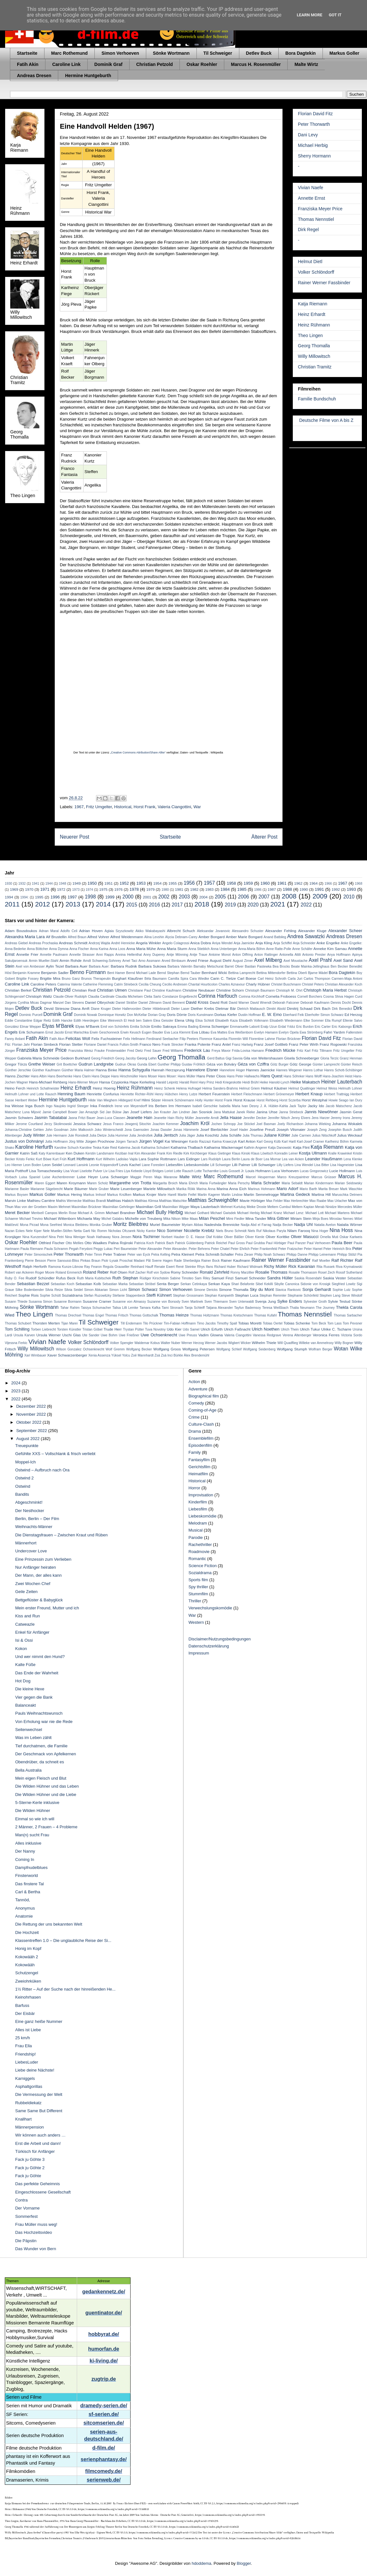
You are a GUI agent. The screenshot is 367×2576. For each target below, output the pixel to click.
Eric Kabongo (342, 1026)
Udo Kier (174, 1329)
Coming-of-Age (202, 1410)
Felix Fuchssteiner (107, 1038)
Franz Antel (221, 1044)
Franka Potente (197, 1044)
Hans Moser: (167, 1076)
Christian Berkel (18, 990)
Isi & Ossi (24, 1640)
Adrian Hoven (90, 931)
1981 (179, 889)
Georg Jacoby (125, 1058)
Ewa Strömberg (311, 1032)
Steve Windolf (351, 1295)
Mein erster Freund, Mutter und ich (47, 1608)
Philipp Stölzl (346, 1254)
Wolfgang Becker (139, 1349)
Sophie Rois (28, 1295)
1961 (282, 883)
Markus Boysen (16, 1194)
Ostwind (22, 1486)
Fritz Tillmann (322, 1050)
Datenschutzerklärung (208, 1646)
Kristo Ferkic (25, 1159)
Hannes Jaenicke (260, 1070)
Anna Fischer (79, 949)
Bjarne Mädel (318, 973)
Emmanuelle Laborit (245, 1026)
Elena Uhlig (184, 1020)
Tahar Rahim (70, 1307)
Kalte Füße (25, 1664)
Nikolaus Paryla (274, 1231)
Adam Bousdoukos (21, 931)
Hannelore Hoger (232, 1070)
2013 (73, 904)
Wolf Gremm (115, 1349)
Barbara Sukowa (152, 966)
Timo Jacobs (206, 1323)
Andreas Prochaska (43, 943)
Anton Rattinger (266, 954)
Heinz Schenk (164, 1088)
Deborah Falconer (286, 1002)
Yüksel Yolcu (120, 1355)
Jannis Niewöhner (321, 1111)
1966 (328, 883)
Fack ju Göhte (28, 2175)
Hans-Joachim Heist (337, 1076)
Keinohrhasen (28, 1997)
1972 (61, 889)
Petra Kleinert (182, 1254)
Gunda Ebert (146, 1064)
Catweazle (25, 1624)
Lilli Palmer (241, 1165)
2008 (289, 896)
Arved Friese (197, 960)
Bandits (22, 1494)
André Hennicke (123, 943)
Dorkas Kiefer (225, 1014)
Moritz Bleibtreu (130, 1224)
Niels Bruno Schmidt (231, 1231)
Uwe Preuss (188, 1335)
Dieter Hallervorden (126, 1008)
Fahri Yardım (334, 1032)
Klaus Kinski (241, 1153)
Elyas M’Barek (88, 1026)
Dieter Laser (180, 1008)
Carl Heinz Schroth (272, 978)
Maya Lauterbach (204, 1206)
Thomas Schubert (18, 1323)
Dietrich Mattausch (251, 1008)
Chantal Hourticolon (202, 984)
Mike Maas (190, 1218)
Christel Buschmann (286, 984)
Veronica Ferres (326, 1335)
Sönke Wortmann (171, 53)
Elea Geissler (163, 1020)
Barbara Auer (76, 966)
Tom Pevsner (352, 1323)
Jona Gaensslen (136, 1129)
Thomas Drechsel (68, 1315)
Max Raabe (317, 1201)
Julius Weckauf (349, 1135)
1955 (172, 883)
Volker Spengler (121, 1343)
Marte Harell (167, 1194)
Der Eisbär (25, 2013)
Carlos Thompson (317, 978)
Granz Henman (351, 1058)
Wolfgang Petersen (198, 1349)
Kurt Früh (59, 1159)
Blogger (244, 2563)
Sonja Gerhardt (316, 1289)
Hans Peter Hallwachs (243, 1076)
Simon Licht (118, 1290)
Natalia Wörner (349, 1224)
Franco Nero (150, 1044)
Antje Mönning (177, 954)
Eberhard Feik (293, 1015)
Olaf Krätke (214, 1237)
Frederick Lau (197, 1050)
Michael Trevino (31, 1218)
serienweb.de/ (104, 2480)
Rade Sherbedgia (187, 1260)
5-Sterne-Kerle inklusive (37, 1802)
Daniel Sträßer (127, 1002)
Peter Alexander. (175, 1249)
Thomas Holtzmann (204, 1315)
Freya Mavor (220, 1050)
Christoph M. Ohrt (289, 990)
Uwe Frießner (129, 1335)
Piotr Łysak (109, 1260)
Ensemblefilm (200, 1438)
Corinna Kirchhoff (251, 996)
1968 (358, 883)
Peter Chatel (220, 1249)
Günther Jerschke (18, 1070)
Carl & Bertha (27, 1891)
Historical (122, 806)
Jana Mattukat (224, 1112)
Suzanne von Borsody (163, 1301)
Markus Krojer (144, 1194)
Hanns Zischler (17, 1076)
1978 (134, 889)
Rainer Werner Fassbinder (324, 282)
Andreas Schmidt (73, 943)
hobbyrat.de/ (103, 2334)
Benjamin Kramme (26, 973)
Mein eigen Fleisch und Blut (40, 1778)
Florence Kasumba (213, 1039)
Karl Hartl (289, 1141)
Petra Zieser (244, 1254)
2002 (164, 896)
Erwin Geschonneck (104, 1032)
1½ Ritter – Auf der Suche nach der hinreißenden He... (65, 1989)
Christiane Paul (139, 990)
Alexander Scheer (345, 930)
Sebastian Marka (115, 1284)
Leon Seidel (52, 1165)
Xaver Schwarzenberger (67, 1355)
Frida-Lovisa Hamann (248, 1050)
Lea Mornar (272, 1159)
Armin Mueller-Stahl (43, 960)
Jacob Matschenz (339, 1106)
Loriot (168, 1171)
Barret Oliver (234, 966)
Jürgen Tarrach (127, 1141)
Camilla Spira (178, 978)
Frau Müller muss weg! (36, 2224)
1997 (72, 897)
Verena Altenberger (297, 1335)
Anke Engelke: (351, 943)
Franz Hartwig (242, 1044)
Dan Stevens (74, 1002)
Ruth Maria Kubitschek (94, 1278)
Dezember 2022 (31, 1406)
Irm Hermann (180, 1106)
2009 (320, 896)
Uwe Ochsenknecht (159, 1334)
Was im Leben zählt (33, 1737)
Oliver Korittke (278, 1237)
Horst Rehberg (267, 1100)
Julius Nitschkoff (324, 1135)
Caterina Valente (69, 984)
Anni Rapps (105, 954)
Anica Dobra (200, 943)
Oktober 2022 (29, 1422)
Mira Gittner (278, 1218)
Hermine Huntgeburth (88, 75)
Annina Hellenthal (128, 954)
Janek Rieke (245, 1112)
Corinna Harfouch (217, 996)
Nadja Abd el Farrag (256, 1225)
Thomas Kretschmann (236, 1315)
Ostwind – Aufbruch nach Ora (42, 1470)
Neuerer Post (74, 837)
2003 (184, 896)
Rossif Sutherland (349, 1272)
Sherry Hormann (314, 155)
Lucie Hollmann (342, 1171)
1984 (225, 889)
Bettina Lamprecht (241, 973)
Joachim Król (195, 1123)
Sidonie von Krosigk (315, 1284)
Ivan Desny (250, 1106)
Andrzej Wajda (99, 943)
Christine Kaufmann (166, 990)
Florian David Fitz (315, 113)
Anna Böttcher (37, 949)
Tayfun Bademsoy (247, 1307)
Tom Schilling (17, 1329)
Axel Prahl (320, 960)
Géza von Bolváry (221, 1064)
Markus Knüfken (119, 1194)
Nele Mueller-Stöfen (58, 1231)
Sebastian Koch (62, 1284)
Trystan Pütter (133, 1329)
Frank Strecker (173, 1044)
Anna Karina (99, 949)
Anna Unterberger (224, 949)
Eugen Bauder (152, 1032)
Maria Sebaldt (292, 1183)
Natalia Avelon (325, 1225)
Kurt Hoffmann (81, 1158)
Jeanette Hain (139, 1117)
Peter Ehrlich (240, 1249)
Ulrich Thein (290, 1329)
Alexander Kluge (312, 931)
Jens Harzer (320, 1118)
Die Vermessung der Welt (38, 2094)
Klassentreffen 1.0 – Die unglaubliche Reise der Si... (63, 1940)
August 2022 (28, 1438)
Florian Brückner (288, 1039)
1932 (22, 883)
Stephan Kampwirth (219, 1295)
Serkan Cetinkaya (193, 1284)
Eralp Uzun (269, 1026)
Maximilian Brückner (87, 1207)
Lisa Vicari (71, 1171)
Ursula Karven (24, 1335)
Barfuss (22, 2005)
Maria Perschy (239, 1183)
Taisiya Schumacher (96, 1307)
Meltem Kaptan (303, 1207)
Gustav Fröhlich (193, 1064)
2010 (349, 896)
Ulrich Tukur (310, 1329)
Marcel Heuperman (260, 1177)
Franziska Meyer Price (320, 208)
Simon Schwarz (143, 1289)
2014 (103, 904)
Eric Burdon (305, 1026)
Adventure (197, 1389)
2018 (202, 904)
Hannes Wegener (289, 1070)
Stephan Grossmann (188, 1295)
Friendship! (25, 2054)
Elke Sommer (314, 1020)
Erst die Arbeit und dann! (37, 2143)
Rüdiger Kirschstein (154, 1278)
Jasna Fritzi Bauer (81, 1118)
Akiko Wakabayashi (150, 931)
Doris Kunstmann (200, 1015)
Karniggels (25, 2078)
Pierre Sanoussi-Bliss (63, 1260)
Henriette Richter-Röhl (137, 1094)
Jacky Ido (316, 1106)
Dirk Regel (308, 229)
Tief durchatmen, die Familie (41, 1745)
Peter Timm (93, 1254)
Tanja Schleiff (195, 1307)
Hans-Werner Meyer (83, 1082)
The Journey (325, 1307)
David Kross (197, 1002)
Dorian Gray (157, 1015)
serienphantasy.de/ (104, 2459)
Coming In (24, 1859)
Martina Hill (321, 1194)
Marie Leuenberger (126, 1189)
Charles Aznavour (232, 984)
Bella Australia (28, 1770)
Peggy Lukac (103, 1249)
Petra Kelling (160, 1254)
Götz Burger (279, 1064)
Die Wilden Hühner (32, 1810)
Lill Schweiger (220, 1165)
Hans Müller (186, 1076)
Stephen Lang (330, 1295)
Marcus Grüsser (323, 1177)
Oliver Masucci (304, 1236)
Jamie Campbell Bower (60, 1112)
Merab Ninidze (326, 1207)
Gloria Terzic (329, 1058)
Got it (335, 14)
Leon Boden (32, 1165)
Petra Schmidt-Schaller (214, 1254)
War (197, 806)
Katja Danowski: (280, 1147)
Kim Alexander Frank (149, 1153)
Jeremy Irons (340, 1118)
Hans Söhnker (294, 1076)
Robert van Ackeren (19, 1272)
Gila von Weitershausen (263, 1058)
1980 (165, 889)
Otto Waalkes (95, 1243)
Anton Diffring (242, 954)
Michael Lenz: (293, 1213)
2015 (131, 904)
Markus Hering (69, 1194)
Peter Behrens (199, 1249)
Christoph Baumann (260, 990)
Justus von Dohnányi (24, 1141)
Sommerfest (26, 2216)
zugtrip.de (104, 2379)
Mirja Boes (321, 1218)
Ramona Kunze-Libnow (65, 1266)
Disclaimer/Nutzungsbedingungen (219, 1639)
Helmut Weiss (326, 1088)
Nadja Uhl (303, 1224)
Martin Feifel (187, 1194)
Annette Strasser (82, 954)
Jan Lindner (181, 1112)
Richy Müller (275, 1266)
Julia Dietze (98, 1135)
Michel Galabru (112, 1218)
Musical (195, 1530)
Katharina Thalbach (187, 1147)
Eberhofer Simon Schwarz (324, 1015)
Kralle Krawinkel (340, 1153)
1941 (35, 883)
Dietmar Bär (225, 1008)
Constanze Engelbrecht (179, 996)
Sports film (198, 1579)
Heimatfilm (198, 1473)
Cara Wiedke (199, 978)
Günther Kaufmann (46, 1070)
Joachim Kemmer (165, 1124)
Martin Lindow (232, 1194)
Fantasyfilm (199, 1459)
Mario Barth (308, 1189)
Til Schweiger (217, 53)
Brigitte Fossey (27, 978)
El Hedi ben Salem (138, 1020)
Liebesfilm (174, 1165)
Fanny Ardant (15, 1039)
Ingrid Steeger (78, 1106)
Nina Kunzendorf (35, 1237)
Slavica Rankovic (288, 1290)
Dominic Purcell (30, 1015)
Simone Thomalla (233, 1289)
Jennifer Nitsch (279, 1118)
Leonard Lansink (75, 1165)
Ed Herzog (353, 1014)
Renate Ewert (164, 1266)
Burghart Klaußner (127, 978)
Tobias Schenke (296, 1323)
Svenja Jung (265, 1301)
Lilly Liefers (285, 1165)
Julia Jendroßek (141, 1135)
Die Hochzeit (27, 1932)
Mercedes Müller (350, 1207)
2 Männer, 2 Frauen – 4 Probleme (46, 1826)
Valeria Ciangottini (174, 806)
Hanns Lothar (313, 1070)
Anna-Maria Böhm (251, 949)
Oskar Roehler (202, 64)
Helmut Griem (249, 1088)
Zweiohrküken (28, 1981)
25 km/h (22, 2037)
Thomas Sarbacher (348, 1315)
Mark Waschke (351, 1189)
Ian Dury (355, 1100)
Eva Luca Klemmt (177, 1032)
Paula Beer (341, 1242)
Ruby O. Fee (14, 1278)
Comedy (196, 1403)
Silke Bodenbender (29, 1290)
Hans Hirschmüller (124, 1076)
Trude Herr (113, 1329)
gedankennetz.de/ (103, 2291)
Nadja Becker (283, 1225)
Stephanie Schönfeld (303, 1295)
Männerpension (29, 2127)
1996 (55, 897)
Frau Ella (23, 2045)
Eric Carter (323, 1026)
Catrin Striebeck (126, 984)
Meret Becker (17, 1212)
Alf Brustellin (56, 937)
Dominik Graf (108, 64)
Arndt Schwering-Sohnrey (102, 960)
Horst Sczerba (289, 1100)
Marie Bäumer (76, 1189)
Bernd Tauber (190, 973)
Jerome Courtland (29, 1124)
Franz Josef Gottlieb (271, 1044)
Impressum (198, 1653)
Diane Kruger (101, 1008)
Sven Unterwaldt (241, 1301)
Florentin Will (238, 1039)
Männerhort (25, 1543)
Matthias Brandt (94, 1201)
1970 (29, 889)
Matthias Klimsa (146, 1201)
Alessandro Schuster (248, 931)
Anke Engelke (327, 943)
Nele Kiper (34, 1231)
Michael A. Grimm (91, 1213)
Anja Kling (263, 943)
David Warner (239, 1002)
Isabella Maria (229, 1106)
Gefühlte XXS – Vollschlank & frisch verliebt (55, 1453)
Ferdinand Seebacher (162, 1039)
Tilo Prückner (153, 1323)
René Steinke (186, 1266)
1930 (8, 883)
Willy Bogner (344, 1343)
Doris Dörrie (177, 1014)
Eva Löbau (200, 1032)
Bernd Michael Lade (141, 973)
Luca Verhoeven (285, 1171)
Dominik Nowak (85, 1015)
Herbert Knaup (309, 1093)
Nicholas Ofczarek (121, 1231)
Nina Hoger (319, 1231)
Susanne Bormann (68, 1301)
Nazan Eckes (15, 1231)
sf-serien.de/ (104, 2414)
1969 (14, 889)
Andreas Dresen (34, 75)
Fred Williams (173, 1050)
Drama (194, 1431)
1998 (90, 896)
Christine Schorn (230, 990)
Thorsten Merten (46, 1323)
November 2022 (31, 1414)
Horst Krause (244, 1100)
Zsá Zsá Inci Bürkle (169, 1355)
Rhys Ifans (205, 1266)
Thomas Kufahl (265, 1315)
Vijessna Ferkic (16, 1343)
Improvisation (200, 1495)
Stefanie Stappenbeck (129, 1295)
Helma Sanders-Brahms (220, 1088)
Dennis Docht (341, 1002)
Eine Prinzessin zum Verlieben (43, 1559)
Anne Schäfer (302, 949)
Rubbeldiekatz (28, 2102)
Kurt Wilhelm (105, 1159)
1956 (189, 883)
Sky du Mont (262, 1289)
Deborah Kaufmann (315, 1002)
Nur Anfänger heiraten (35, 1567)
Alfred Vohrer (98, 937)
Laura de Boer (252, 1159)
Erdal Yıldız (286, 1026)
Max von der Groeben (30, 1207)
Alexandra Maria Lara (25, 936)
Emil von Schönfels (114, 1026)
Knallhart (23, 2119)
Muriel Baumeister (165, 1224)
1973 (76, 889)
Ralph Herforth (34, 1266)
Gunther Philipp (168, 1064)
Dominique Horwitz (112, 1015)
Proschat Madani (132, 1260)
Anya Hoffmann (339, 954)
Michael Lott (314, 1213)
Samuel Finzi (222, 1278)
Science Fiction (202, 1565)
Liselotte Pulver (91, 1171)
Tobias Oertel (273, 1323)
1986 (257, 889)
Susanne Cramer (97, 1301)
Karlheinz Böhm (337, 1141)
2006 (243, 896)
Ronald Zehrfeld (214, 1272)
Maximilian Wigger (175, 1207)
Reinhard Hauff (142, 1266)
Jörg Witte (76, 1141)
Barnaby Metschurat (209, 966)
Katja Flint (301, 1147)
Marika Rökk (185, 1189)
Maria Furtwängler (213, 1183)
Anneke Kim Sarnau (330, 948)
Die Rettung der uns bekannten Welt (48, 1924)
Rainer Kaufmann (235, 1260)
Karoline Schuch (66, 1147)
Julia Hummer (118, 1135)
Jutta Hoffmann (56, 1141)
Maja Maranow (165, 1177)
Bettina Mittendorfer (270, 973)
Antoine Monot (220, 954)
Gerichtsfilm (199, 1466)
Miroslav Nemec (342, 1218)
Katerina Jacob (129, 1147)
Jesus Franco (113, 1124)
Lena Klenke (353, 1159)
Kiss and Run (27, 1616)
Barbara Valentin (179, 966)
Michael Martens (337, 1213)
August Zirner (243, 960)
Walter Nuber (170, 1343)
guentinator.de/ (103, 2312)
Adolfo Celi (68, 931)
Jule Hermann (56, 1135)
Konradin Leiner (286, 1153)
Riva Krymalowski (349, 1266)
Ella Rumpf (333, 1020)
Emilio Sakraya (163, 1026)
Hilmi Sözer (151, 1100)
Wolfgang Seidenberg (259, 1349)
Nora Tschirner (146, 1236)
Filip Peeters (189, 1039)
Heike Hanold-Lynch (274, 1082)
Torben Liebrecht (43, 1329)
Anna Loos (117, 949)
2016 (154, 904)
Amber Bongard (211, 937)
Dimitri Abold (276, 1008)
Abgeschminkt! (28, 1502)
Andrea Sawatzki (305, 936)
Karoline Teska (90, 1147)
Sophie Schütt (50, 1295)
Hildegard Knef (129, 1100)
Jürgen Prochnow (99, 1141)
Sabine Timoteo (181, 1278)
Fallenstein (354, 1032)
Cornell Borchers (309, 996)
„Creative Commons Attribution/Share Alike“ (138, 752)
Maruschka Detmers (347, 1194)
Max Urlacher (337, 1201)
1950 (92, 883)
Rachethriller (200, 1544)
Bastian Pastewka (258, 966)
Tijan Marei (69, 1323)
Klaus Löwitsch (262, 1153)
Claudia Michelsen (129, 996)
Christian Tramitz (314, 366)
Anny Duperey (154, 954)
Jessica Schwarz (87, 1124)
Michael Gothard (197, 1213)
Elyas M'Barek (58, 1026)
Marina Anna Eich (232, 1189)
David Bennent (174, 1002)
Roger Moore (45, 1272)
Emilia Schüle (140, 1026)
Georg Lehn (147, 1058)
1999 (110, 897)
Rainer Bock (210, 1260)
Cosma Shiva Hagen (338, 996)
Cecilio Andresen (174, 984)
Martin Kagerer (209, 1194)
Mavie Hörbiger (252, 1200)
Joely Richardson (290, 1124)
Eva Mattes (219, 1032)
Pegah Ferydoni (80, 1249)
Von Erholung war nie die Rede (43, 1721)
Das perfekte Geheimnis (37, 2183)
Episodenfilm (200, 1445)
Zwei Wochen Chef (32, 1583)
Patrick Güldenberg (189, 1243)
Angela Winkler (148, 943)
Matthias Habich (120, 1200)
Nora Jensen (121, 1237)
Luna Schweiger (114, 1177)
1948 (62, 883)
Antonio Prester (314, 954)
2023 (16, 1391)
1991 (319, 889)
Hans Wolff (314, 1076)
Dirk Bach (322, 1008)
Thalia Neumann (302, 1307)
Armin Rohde (71, 960)
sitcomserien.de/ (104, 2423)
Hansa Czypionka (114, 1082)
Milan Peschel (212, 1218)
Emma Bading (188, 1026)
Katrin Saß (28, 1153)
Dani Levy (308, 134)
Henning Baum (71, 1093)
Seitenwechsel (28, 1729)
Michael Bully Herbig (160, 1212)
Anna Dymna (58, 949)
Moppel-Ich (25, 1462)
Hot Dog (22, 1680)
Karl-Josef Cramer (310, 1141)
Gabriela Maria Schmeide (38, 1058)
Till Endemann (131, 1323)
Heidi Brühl (250, 1082)
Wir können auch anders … (40, 2135)
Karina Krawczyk (224, 1141)
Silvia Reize (54, 1290)
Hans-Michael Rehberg (48, 1082)
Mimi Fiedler (235, 1218)
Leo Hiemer (13, 1165)
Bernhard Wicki (214, 972)
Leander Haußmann (323, 1158)
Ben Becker (339, 966)
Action (194, 1381)
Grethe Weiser (41, 1064)
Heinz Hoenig (104, 1088)
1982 (194, 889)
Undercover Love (31, 1551)
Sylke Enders (289, 1301)
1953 (141, 883)
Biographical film (203, 1396)
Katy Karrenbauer (52, 1153)
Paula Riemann (31, 1249)
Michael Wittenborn (60, 1218)
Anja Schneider (304, 943)
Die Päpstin (25, 2240)
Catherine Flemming (98, 984)
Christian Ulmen (112, 990)
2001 (147, 897)
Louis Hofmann (258, 1171)
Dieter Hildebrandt (156, 1008)
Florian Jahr (21, 1044)
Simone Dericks (206, 1290)
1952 (124, 883)
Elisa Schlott (204, 1020)
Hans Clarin (82, 1076)
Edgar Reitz (42, 1020)
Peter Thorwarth (314, 124)
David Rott (218, 1002)
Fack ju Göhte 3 (29, 2159)
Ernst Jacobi (54, 1032)
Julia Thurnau (253, 1135)
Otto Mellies (74, 1243)
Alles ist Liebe (28, 2029)
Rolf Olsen (118, 1272)
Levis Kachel (130, 1165)
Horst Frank (145, 806)
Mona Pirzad (29, 1225)
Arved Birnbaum (174, 960)
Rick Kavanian (301, 1266)
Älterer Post (264, 837)
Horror (194, 1487)
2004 (203, 897)
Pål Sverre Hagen (159, 1260)
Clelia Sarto (152, 996)
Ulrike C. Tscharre (336, 1329)
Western (196, 1622)
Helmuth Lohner (350, 1088)
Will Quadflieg (287, 1343)
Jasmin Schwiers (19, 1117)
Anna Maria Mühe (141, 948)
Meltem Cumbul (279, 1207)
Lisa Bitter (321, 1165)
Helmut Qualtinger (301, 1088)
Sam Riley (202, 1278)
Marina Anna (205, 1189)
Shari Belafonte (242, 1284)
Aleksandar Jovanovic (213, 931)
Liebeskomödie (196, 1165)
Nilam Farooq (298, 1230)
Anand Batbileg (275, 937)
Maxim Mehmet (59, 1207)
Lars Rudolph (211, 1159)
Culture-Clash (201, 1424)
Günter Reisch (351, 1064)
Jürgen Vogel (151, 1141)
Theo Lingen (310, 335)
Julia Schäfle (230, 1135)
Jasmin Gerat (350, 1112)
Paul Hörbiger (276, 1243)
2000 (127, 896)
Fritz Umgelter (99, 806)
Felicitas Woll (78, 1038)
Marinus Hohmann (261, 1189)
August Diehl (220, 960)
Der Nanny (25, 1851)
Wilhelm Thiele (264, 1342)
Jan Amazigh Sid (91, 1112)
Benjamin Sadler (54, 972)
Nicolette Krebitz (199, 1230)
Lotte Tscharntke (206, 1171)
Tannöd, (22, 1899)
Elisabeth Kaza (226, 1020)
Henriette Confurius (103, 1094)
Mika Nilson (171, 1218)
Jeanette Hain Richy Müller (174, 1118)
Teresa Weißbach (275, 1307)
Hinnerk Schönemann (178, 1100)
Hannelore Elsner (202, 1069)
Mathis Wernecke (69, 1201)
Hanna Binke (106, 1070)
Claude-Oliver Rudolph (70, 996)
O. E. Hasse (195, 1237)
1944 (49, 883)
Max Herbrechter (296, 1201)
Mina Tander (255, 1218)
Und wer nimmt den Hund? (40, 1656)
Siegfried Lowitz (343, 1284)
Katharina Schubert (155, 1147)
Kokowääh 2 (26, 1956)
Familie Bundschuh (317, 398)
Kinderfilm (197, 1502)
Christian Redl (84, 990)
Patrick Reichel (216, 1243)
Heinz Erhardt (311, 314)
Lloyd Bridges (153, 1171)
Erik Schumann (31, 1032)
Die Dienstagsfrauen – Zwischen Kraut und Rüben (61, 1535)
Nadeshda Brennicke (222, 1224)
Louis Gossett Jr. (232, 1171)
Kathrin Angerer (255, 1147)
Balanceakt (25, 1705)
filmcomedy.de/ (103, 2471)
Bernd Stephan (168, 973)
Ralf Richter (342, 1260)
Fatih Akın (57, 1039)
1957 (209, 883)
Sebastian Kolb (88, 1284)
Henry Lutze (188, 1094)
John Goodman (56, 1129)
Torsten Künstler (69, 1329)
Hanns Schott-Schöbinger (343, 1070)
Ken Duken (75, 1153)
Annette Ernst (311, 198)
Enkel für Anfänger (32, 1632)
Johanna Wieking (318, 1124)
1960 (265, 883)
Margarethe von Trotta (130, 1182)
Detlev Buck (259, 53)
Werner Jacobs (216, 1343)
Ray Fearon (93, 1266)
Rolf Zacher (137, 1272)
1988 (287, 889)
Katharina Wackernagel (223, 1147)
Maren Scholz (97, 1183)
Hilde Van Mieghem (102, 1100)
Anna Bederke (15, 949)
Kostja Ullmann (313, 1153)
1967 (79, 806)
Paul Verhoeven (319, 1243)
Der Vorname (27, 2208)
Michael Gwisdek (223, 1213)
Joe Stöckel (246, 1124)
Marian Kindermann (318, 1183)
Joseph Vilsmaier (291, 1129)
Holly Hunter (204, 1100)
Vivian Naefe (310, 187)
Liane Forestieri (153, 1165)
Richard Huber (225, 1266)
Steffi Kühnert (159, 1295)
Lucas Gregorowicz (314, 1171)
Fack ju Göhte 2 (29, 2167)
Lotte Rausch (183, 1171)
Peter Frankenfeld (264, 1249)
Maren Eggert (45, 1183)
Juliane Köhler (277, 1135)
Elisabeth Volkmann (253, 1020)
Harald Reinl (188, 1082)
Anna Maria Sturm (172, 948)
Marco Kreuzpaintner (293, 1177)
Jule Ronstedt (78, 1135)
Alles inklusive (28, 1843)
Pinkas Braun (90, 1260)
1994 (9, 897)
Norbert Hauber (173, 1237)
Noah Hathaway (99, 1237)
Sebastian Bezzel (33, 1283)
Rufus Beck (66, 1278)
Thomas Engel (93, 1315)
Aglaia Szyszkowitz (119, 931)
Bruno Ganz (71, 978)
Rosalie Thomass (271, 1272)
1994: (24, 897)
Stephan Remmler (272, 1295)
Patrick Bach (164, 1243)
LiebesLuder (26, 2062)
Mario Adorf (287, 1188)
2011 (12, 904)
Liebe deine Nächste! (34, 2070)
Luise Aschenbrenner (58, 1177)
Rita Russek (325, 1266)
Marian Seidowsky (348, 1183)
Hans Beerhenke (60, 1076)
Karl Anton (246, 1141)
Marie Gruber (99, 1189)
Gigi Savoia (234, 1058)
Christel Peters (313, 984)
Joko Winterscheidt (109, 1129)
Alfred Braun (77, 937)
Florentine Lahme (262, 1039)
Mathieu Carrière (41, 1200)
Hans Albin (39, 1076)
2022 (306, 904)
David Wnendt (260, 1002)
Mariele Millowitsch (159, 1189)
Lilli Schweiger (263, 1165)
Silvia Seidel (73, 1290)
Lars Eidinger (189, 1159)
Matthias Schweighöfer (213, 1200)
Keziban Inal (124, 1153)
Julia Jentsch (166, 1135)
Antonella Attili (290, 954)
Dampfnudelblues (31, 1867)
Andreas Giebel (16, 943)
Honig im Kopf (28, 1948)
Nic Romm (99, 1231)
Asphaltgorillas (28, 2086)
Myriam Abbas (192, 1225)
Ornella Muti (329, 1237)
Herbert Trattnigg (336, 1094)
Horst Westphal (314, 1100)
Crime (194, 1417)
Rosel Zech (326, 1272)
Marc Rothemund (69, 53)
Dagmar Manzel (52, 1002)
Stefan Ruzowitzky (97, 1295)
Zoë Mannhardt (142, 1355)
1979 (150, 889)
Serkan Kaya (219, 1284)
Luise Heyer (87, 1177)
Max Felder (274, 1201)
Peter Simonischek (38, 1254)
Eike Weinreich (111, 1020)
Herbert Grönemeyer (278, 1094)
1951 (108, 883)
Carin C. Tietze (223, 978)
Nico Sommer (170, 1230)
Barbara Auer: (99, 966)
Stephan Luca (246, 1295)
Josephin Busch (340, 1129)
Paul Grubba (255, 1243)
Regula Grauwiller (116, 1266)
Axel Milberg (268, 960)
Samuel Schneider (250, 1278)
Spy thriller (198, 1586)
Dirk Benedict (342, 1008)
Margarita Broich (165, 1183)
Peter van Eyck (138, 1254)
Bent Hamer (116, 973)
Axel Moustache (295, 960)
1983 (209, 889)
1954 (157, 883)
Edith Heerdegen (86, 1020)
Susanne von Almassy (129, 1301)
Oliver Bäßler (234, 1237)
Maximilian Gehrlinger (118, 1207)
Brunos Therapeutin (96, 978)
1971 (45, 889)
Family (194, 1452)
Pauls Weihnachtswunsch (38, 1713)
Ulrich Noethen (266, 1329)
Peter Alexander (150, 1249)
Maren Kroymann (71, 1183)
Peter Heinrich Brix (337, 1249)
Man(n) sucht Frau (32, 1834)
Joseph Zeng (317, 1129)
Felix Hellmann (134, 1039)
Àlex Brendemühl (196, 1355)
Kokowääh (25, 1964)
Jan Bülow (113, 1112)
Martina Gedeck (295, 1194)
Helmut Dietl (310, 261)
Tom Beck (318, 1323)
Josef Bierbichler (214, 1129)
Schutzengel (26, 1972)
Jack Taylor (297, 1106)
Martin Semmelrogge (261, 1194)
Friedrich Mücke (280, 1050)
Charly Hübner (258, 984)
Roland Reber (95, 1272)
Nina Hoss (341, 1230)
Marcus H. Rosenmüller (256, 64)
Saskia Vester (334, 1278)
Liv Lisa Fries (113, 1171)
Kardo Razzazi (200, 1141)
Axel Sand (343, 960)
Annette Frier (27, 954)
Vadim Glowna (210, 1335)
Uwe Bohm (109, 1335)
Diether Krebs (202, 1008)
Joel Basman (266, 1124)
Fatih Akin (27, 64)
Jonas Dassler (161, 1129)
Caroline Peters (43, 984)
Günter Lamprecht (326, 1064)
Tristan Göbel (92, 1329)
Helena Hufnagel (188, 1088)
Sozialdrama (72, 1295)
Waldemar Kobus (147, 1343)
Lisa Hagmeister (342, 1165)
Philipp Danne (296, 1254)
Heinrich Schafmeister (43, 1088)
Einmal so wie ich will (34, 1818)
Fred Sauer (152, 1050)
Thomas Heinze (174, 1315)
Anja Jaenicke (244, 943)
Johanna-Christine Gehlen (24, 1129)
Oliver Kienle (254, 1237)
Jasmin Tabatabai (50, 1117)
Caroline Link (66, 64)
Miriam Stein (301, 1218)
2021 (277, 904)
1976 (118, 889)
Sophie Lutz (341, 1290)
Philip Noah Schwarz (269, 1254)
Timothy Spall (227, 1323)
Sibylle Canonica (286, 1284)
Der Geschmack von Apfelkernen (45, 1753)
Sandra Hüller (280, 1278)
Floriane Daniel (95, 1044)
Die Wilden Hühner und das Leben (47, 1786)
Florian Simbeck (44, 1044)
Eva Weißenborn (240, 1032)
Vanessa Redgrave (267, 1335)
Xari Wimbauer (35, 1355)
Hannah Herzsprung (168, 1070)
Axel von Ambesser (30, 966)
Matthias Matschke (173, 1201)
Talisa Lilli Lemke (125, 1307)
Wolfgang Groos (167, 1349)
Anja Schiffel (282, 943)
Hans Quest (271, 1076)
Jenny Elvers (300, 1118)
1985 (242, 889)
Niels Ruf (254, 1231)
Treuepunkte (26, 1445)
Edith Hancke (62, 1020)
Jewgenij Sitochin (138, 1124)
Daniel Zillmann (150, 1002)
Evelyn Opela (289, 1032)
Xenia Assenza (99, 1355)
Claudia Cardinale (101, 996)
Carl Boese (246, 978)
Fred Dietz (135, 1050)
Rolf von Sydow (158, 1272)
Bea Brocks (281, 966)
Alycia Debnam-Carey (181, 937)
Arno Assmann (150, 960)
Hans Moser (148, 1076)
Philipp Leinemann (322, 1254)
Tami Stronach (172, 1307)
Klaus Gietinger (219, 1153)
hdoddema (201, 2563)
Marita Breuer (328, 1189)
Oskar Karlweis (350, 1237)
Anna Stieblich (199, 949)
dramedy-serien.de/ (103, 2405)
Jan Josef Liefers (137, 1112)
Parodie (195, 1537)
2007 (264, 896)
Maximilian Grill (148, 1206)
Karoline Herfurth (34, 1147)
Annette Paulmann (54, 954)
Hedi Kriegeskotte (228, 1082)
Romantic (197, 1558)
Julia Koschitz (207, 1135)
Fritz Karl (304, 1050)
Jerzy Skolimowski (58, 1124)
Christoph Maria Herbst (325, 990)
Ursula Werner (48, 1335)
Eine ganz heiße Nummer (38, 2021)
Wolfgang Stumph (292, 1349)
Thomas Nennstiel (316, 219)
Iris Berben (157, 1106)
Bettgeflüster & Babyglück (39, 1600)
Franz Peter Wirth (304, 1044)
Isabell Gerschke (205, 1106)
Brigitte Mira (50, 978)
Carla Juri (295, 978)
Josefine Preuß (262, 1129)
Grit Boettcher (67, 1064)
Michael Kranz (271, 1213)
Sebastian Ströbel (142, 1284)
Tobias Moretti (249, 1323)
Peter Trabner (114, 1254)
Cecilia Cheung (150, 984)
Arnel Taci (129, 960)
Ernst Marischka (77, 1032)
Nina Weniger (75, 1237)
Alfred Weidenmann (126, 937)
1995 (39, 897)
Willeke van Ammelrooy (316, 1343)
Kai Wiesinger (176, 1141)
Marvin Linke (15, 1200)
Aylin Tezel (55, 966)
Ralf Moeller (321, 1260)
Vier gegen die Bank (33, 1697)
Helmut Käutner (274, 1088)
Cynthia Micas (28, 1002)
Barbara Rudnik (124, 966)
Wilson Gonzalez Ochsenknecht (80, 1349)
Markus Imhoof (95, 1194)
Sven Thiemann (216, 1301)
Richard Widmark (250, 1266)
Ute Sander (91, 1335)
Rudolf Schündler (40, 1278)
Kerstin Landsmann (99, 1153)
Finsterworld (26, 1875)
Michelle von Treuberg (143, 1218)
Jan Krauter (162, 1112)
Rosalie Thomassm (303, 1272)
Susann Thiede (16, 1301)
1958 (231, 883)
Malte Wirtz (306, 64)
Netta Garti (82, 1231)
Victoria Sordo (351, 1335)
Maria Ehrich (188, 1183)
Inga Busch (34, 1106)
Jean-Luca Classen (111, 1118)
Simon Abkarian (96, 1290)
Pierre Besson (35, 1260)
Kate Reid (109, 1147)
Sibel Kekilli (264, 1284)
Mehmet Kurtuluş (233, 1207)
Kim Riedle (174, 1153)
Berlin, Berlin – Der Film (37, 1518)
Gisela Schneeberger (301, 1058)
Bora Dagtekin (300, 53)
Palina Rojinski (120, 1243)
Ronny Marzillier (242, 1272)
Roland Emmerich (68, 1272)
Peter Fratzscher (290, 1249)
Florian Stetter (71, 1044)
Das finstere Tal (29, 1883)
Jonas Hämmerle (186, 1129)
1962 (298, 883)
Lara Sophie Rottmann (157, 1159)
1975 (103, 889)
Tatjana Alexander (219, 1307)
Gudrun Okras (125, 1064)
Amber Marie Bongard (244, 937)
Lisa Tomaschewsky (45, 1171)
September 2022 (32, 1430)
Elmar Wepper (30, 1026)
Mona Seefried (51, 1225)
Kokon (21, 1648)
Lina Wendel (304, 1165)
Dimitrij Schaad (300, 1008)
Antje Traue (198, 954)
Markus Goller (344, 53)
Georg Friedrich (102, 1058)
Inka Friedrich (101, 1106)
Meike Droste (256, 1207)
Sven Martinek (192, 1301)
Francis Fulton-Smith (123, 1044)
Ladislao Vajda (127, 1159)
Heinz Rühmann (314, 324)
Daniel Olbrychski (100, 1002)
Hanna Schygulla (134, 1069)
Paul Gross (236, 1243)
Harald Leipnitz (167, 1082)
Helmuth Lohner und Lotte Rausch (30, 1094)
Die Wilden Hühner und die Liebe (45, 1794)
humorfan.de (103, 2349)
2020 (253, 904)
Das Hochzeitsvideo (33, 2232)
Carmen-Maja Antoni (346, 978)
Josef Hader (239, 1129)
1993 (351, 889)
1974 (89, 889)
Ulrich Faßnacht (237, 1329)
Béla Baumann (156, 978)
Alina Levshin (154, 937)
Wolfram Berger (320, 1349)
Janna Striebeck (291, 1112)
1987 (271, 889)
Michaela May (88, 1218)
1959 (248, 883)
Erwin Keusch (130, 1032)
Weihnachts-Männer (33, 1526)
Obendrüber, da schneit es (39, 1761)
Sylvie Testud (339, 1301)
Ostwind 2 (24, 1478)
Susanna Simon (40, 1301)
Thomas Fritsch (116, 1315)
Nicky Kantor (146, 1231)
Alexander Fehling (280, 931)
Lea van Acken (293, 1159)
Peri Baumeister (126, 1249)
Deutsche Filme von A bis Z (326, 420)
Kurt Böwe (43, 1159)
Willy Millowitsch (314, 356)
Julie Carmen (301, 1135)
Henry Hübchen (166, 1094)
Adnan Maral (49, 931)
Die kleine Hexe (29, 1688)
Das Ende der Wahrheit (36, 1672)
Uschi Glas (71, 1335)
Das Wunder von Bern (35, 2248)
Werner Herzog (192, 1343)
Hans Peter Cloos (211, 1076)
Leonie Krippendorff (103, 1165)
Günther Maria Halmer (78, 1070)
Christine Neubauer (198, 990)
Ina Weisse (14, 1106)
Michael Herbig (313, 145)
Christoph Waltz (39, 996)
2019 (230, 904)
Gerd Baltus (216, 1058)
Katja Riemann (312, 303)
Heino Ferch (15, 1088)
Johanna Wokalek (347, 1124)
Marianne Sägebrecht (46, 1189)
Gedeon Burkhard (75, 1058)
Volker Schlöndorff (316, 272)
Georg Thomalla (314, 345)
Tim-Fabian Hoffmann (179, 1323)
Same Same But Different (38, 2110)
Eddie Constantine (18, 1020)
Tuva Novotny (155, 1329)
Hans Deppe (101, 1076)
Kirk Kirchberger (195, 1153)
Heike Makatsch (305, 1082)
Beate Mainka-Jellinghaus (310, 966)
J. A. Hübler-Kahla (274, 1106)
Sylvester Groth (315, 1301)
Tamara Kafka (150, 1307)
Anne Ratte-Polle (278, 949)
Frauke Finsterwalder (110, 1050)
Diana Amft (80, 1008)
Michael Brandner (121, 1213)
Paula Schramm (56, 1249)
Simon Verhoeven (120, 53)
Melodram (197, 1523)
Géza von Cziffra (253, 1064)
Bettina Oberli (297, 973)
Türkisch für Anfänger (35, 2151)
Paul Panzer (296, 1243)
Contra (21, 2200)
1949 (76, 883)
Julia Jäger (187, 1135)
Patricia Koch (144, 1243)
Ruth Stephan (125, 1278)
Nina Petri (56, 1237)
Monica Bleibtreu (75, 1225)
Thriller (194, 1600)
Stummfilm (198, 1593)
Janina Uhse (266, 1112)
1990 (303, 889)
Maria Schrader (265, 1182)
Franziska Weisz (80, 1050)
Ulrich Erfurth (212, 1329)
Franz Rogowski (333, 1044)
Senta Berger (168, 1284)
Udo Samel (191, 1329)
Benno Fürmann (88, 972)
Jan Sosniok (201, 1112)
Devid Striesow (56, 1008)
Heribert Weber (26, 1100)
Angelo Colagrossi (175, 943)
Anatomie (24, 1916)
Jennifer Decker (255, 1118)
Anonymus (25, 1908)
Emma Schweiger (214, 1026)
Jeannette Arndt (207, 1118)
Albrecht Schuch (181, 931)
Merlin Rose (67, 1213)
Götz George (300, 1064)
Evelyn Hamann (266, 1032)
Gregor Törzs (16, 1064)
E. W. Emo (272, 1014)
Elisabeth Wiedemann (286, 1020)
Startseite (27, 53)
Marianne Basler (17, 1189)
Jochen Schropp (223, 1124)
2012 (42, 904)
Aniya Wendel (222, 943)
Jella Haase (231, 1117)
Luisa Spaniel (29, 1177)
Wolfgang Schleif (229, 1349)
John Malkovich (81, 1129)
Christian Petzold (154, 64)
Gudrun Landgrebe (96, 1064)
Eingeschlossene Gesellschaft (42, 2192)
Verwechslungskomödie (210, 1608)
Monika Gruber (101, 1225)
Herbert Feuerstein (214, 1094)
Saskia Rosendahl (308, 1278)
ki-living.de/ (104, 2360)
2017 (177, 904)
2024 (16, 1383)
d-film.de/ (103, 2448)
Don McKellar (137, 1015)
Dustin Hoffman (249, 1015)
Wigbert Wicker (239, 1343)
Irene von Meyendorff (131, 1106)
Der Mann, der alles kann (38, 1575)
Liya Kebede (133, 1171)
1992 (335, 889)
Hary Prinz (206, 1082)
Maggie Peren (141, 1177)
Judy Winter (34, 1135)
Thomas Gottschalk (143, 1315)
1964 (313, 883)
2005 (220, 896)
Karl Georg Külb (269, 1141)
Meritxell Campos (44, 1213)
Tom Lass (334, 1323)
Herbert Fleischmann (246, 1094)
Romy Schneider (185, 1272)
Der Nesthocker (29, 1510)
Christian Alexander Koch (343, 984)
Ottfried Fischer (51, 1243)
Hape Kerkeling (142, 1082)
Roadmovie (199, 1551)
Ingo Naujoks (56, 1106)
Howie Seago (338, 1100)
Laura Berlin (231, 1159)
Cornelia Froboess (281, 996)
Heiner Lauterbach (341, 1081)
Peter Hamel (313, 1249)
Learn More (310, 14)
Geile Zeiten (26, 1591)
